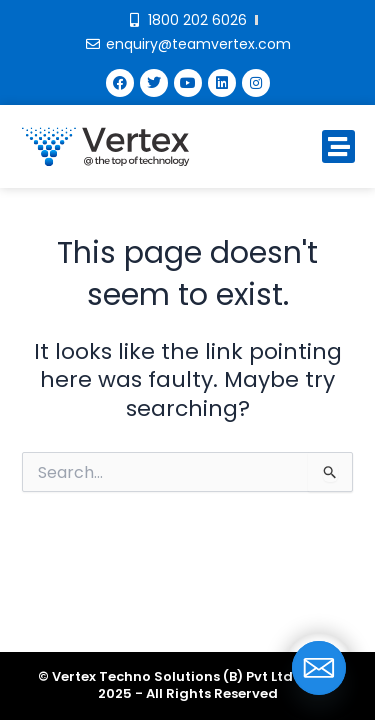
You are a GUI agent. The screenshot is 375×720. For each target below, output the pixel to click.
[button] (338, 146)
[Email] (319, 668)
